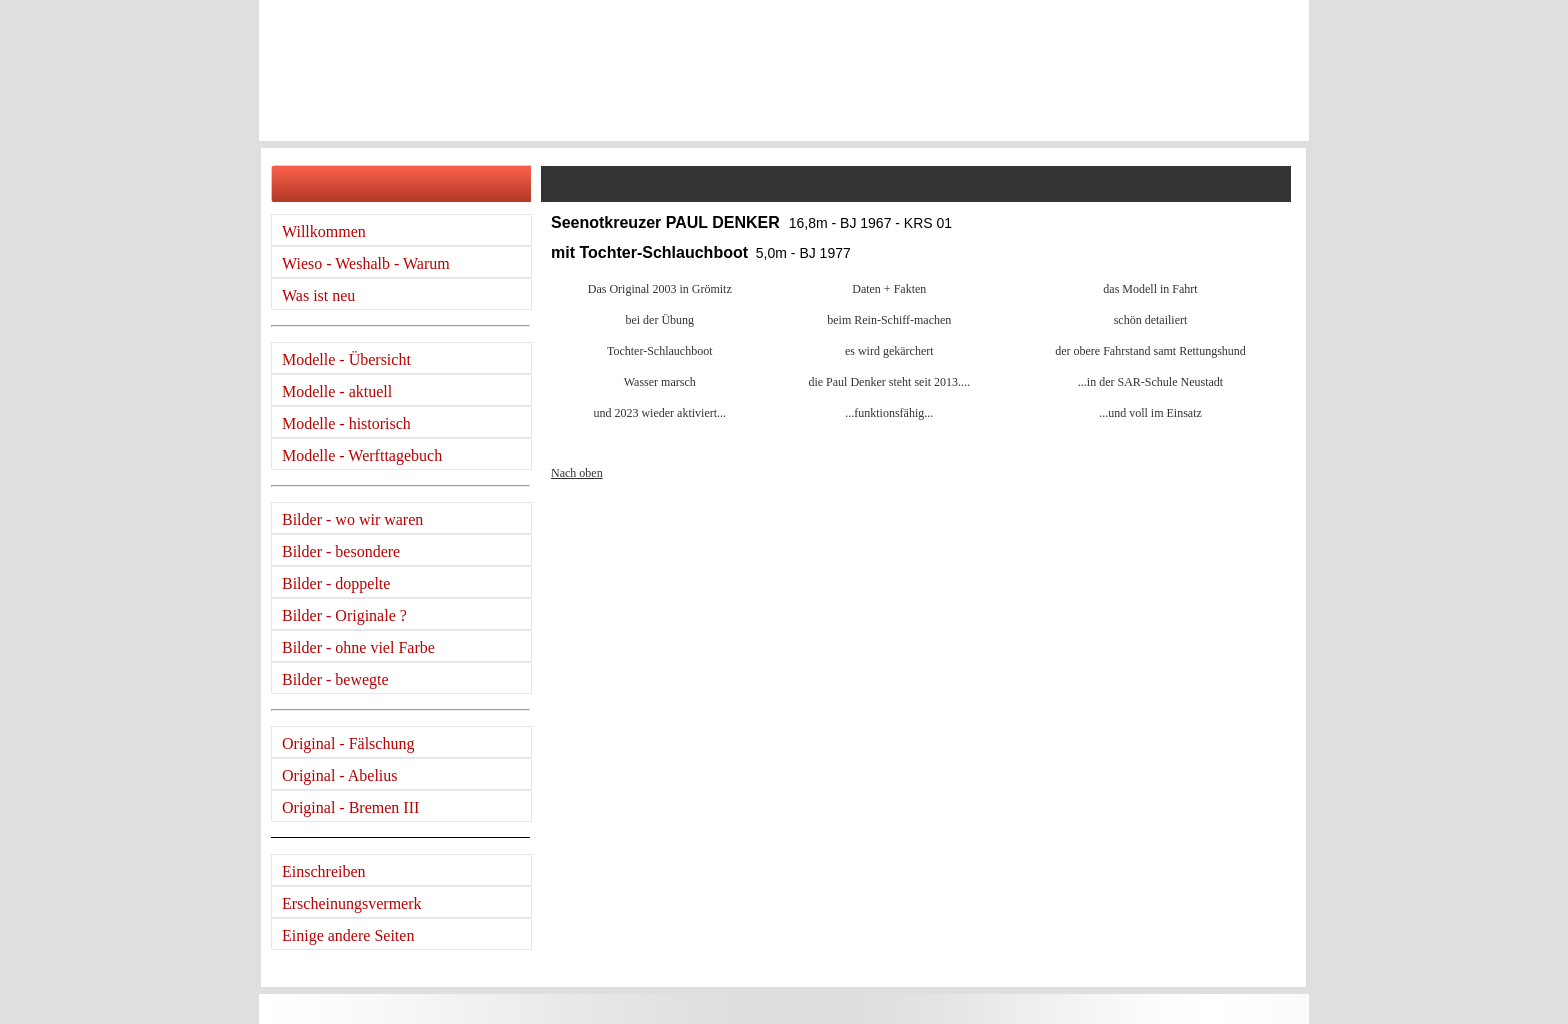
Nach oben (577, 473)
